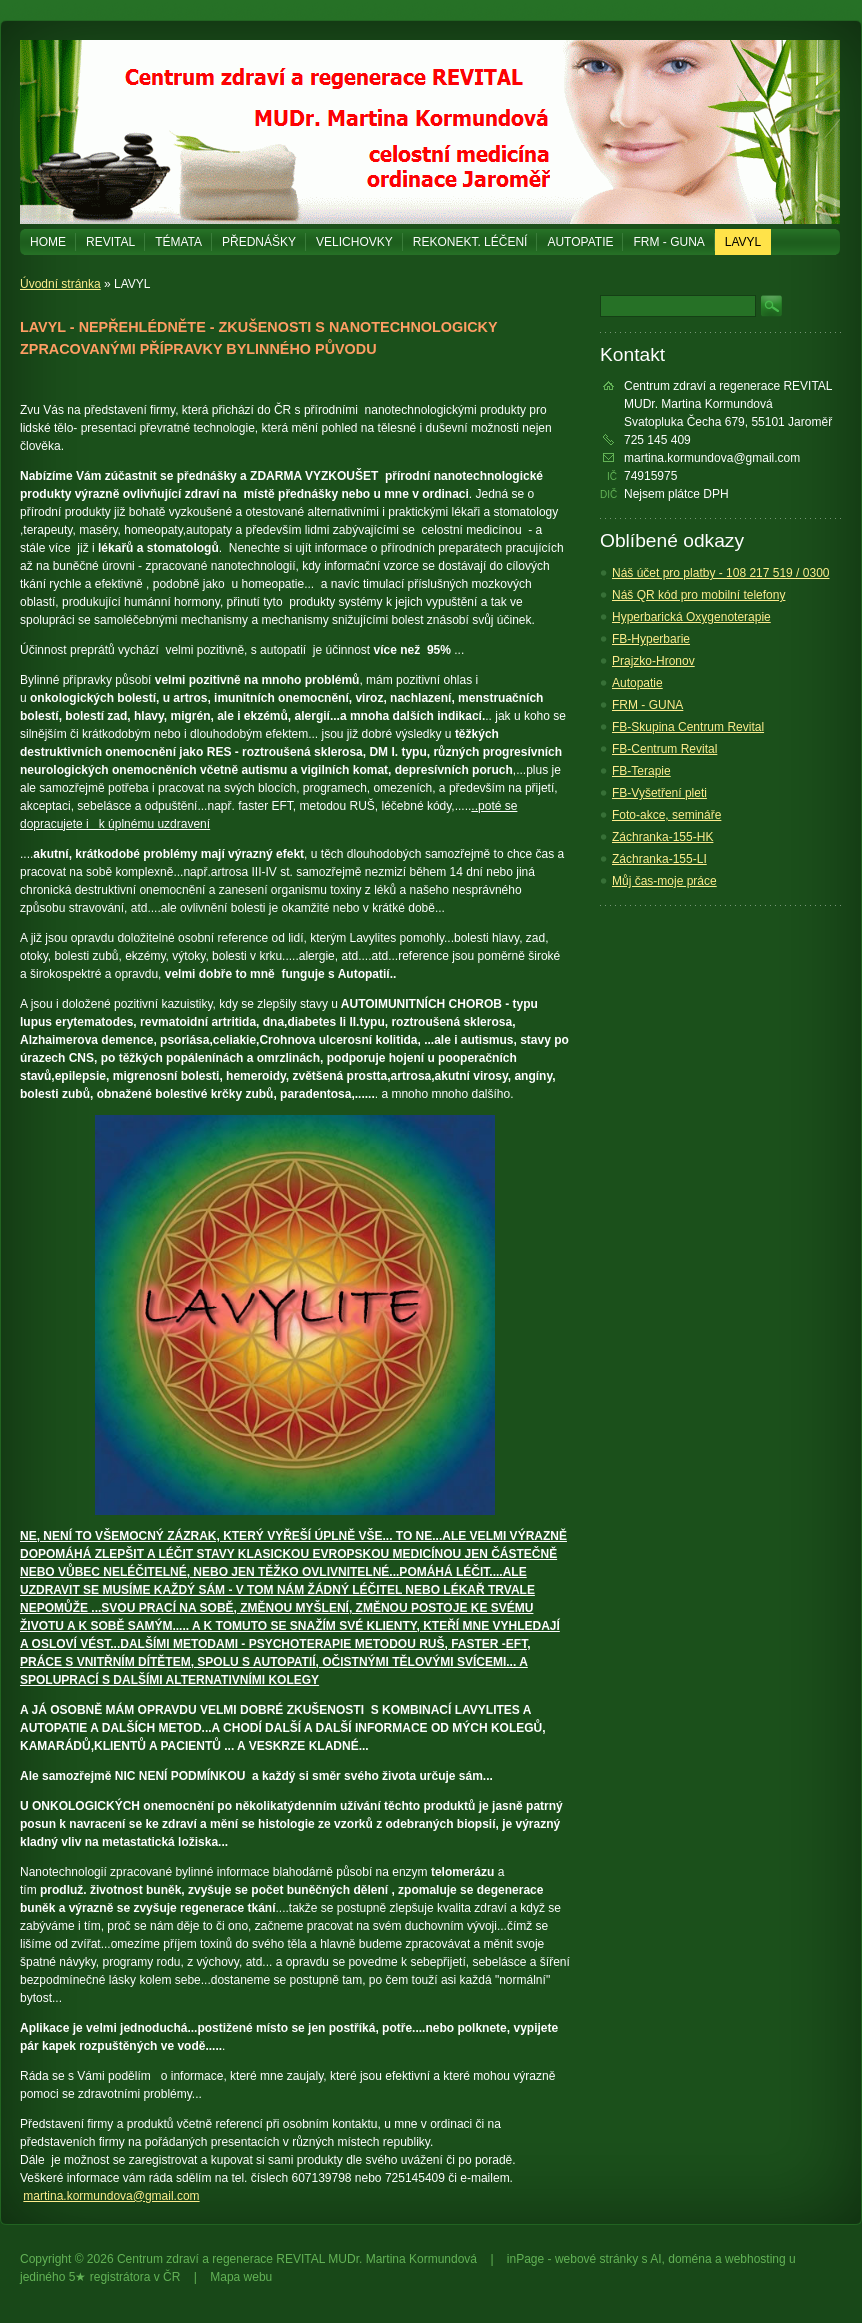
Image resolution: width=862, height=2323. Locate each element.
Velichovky (354, 242)
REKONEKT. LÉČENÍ (470, 242)
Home (48, 242)
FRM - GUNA (668, 242)
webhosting (755, 2259)
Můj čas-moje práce (664, 881)
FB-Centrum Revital (664, 749)
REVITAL (110, 242)
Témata (178, 242)
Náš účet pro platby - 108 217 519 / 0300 (720, 573)
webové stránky (596, 2259)
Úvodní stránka (60, 284)
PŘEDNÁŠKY (259, 242)
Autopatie (580, 242)
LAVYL (743, 242)
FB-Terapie (641, 771)
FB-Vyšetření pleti (659, 793)
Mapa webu (241, 2277)
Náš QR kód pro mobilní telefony (698, 595)
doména (689, 2259)
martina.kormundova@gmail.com (111, 2196)
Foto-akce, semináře (666, 815)
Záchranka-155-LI (659, 859)
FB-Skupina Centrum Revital (688, 727)
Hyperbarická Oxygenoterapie (691, 617)
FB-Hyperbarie (651, 639)
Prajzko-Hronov (653, 661)
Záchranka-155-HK (662, 837)
